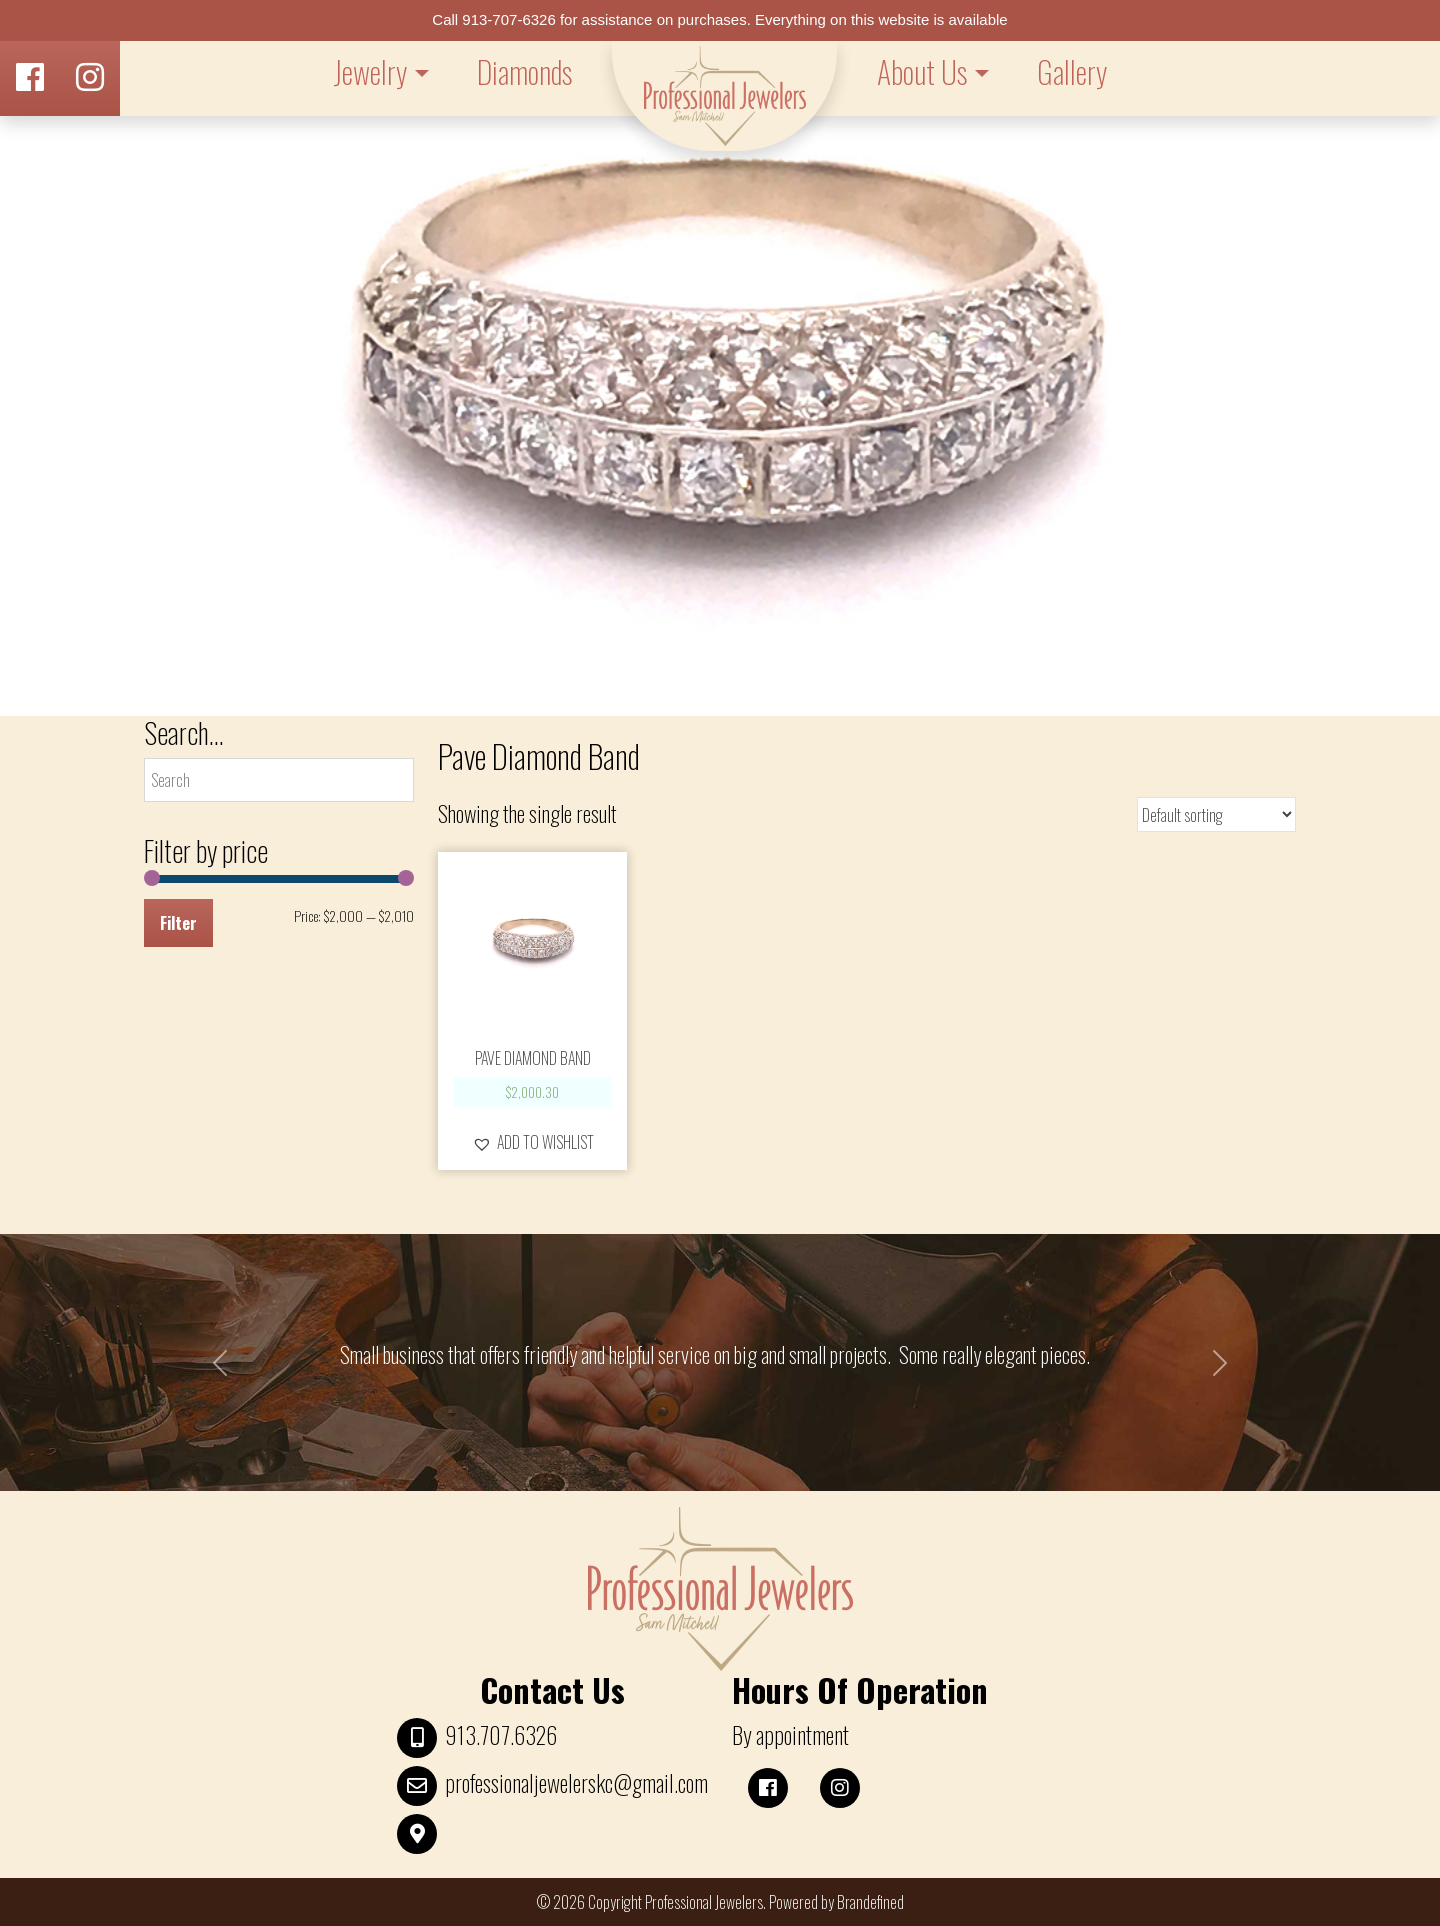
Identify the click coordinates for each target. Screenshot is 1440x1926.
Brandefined (870, 1902)
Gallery (1072, 71)
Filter (178, 923)
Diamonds (524, 71)
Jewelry (370, 71)
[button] (533, 1142)
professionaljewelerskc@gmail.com (576, 1783)
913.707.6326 (501, 1735)
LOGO (724, 96)
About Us (922, 71)
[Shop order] (1216, 814)
